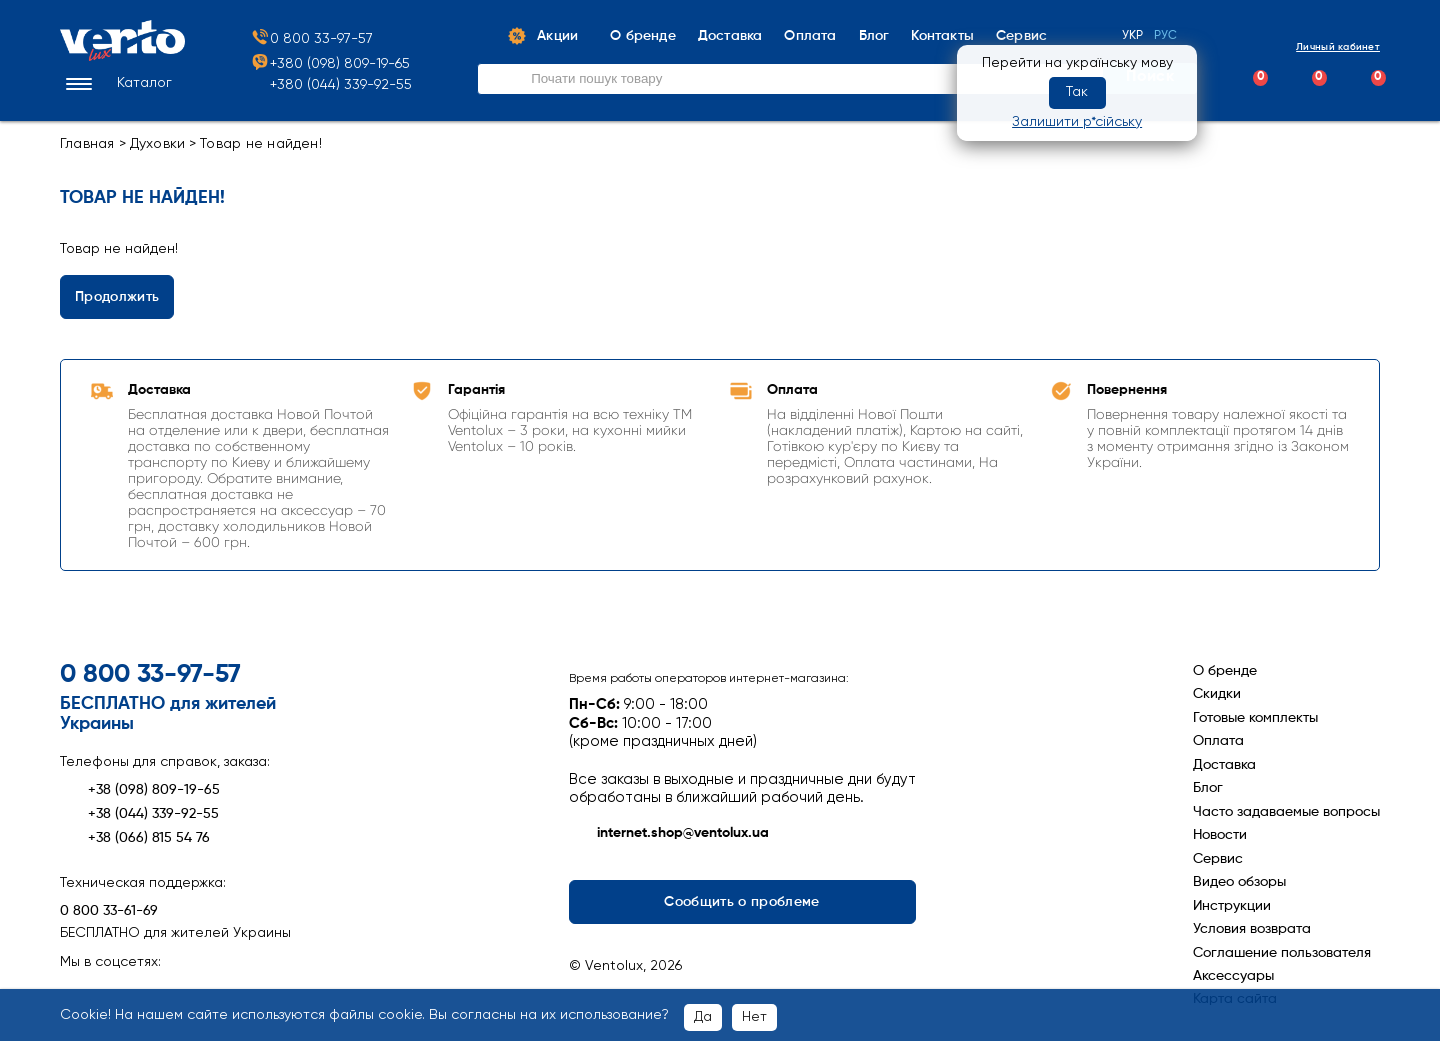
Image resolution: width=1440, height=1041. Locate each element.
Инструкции (1232, 906)
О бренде (1225, 671)
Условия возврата (1252, 929)
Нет (754, 1017)
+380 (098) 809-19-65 (330, 64)
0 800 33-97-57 (311, 39)
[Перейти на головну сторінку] (122, 57)
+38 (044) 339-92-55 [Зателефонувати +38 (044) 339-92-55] (139, 814)
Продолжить (117, 297)
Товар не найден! (261, 144)
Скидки (1217, 694)
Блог (1208, 788)
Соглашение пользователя (1282, 953)
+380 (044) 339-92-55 (341, 85)
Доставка (1224, 765)
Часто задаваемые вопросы (1286, 812)
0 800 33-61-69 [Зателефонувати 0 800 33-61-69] (109, 911)
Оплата (1218, 741)
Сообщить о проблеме (741, 902)
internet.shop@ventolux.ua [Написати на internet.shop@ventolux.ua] (669, 834)
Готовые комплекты (1255, 718)
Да (703, 1017)
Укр (1133, 36)
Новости (1220, 835)
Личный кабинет (1321, 46)
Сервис (1218, 859)
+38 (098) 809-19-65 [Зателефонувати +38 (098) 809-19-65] (140, 790)
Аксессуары (1233, 976)
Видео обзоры (1239, 882)
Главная (87, 144)
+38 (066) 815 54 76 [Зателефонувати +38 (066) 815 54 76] (135, 838)
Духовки (158, 144)
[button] (116, 84)
